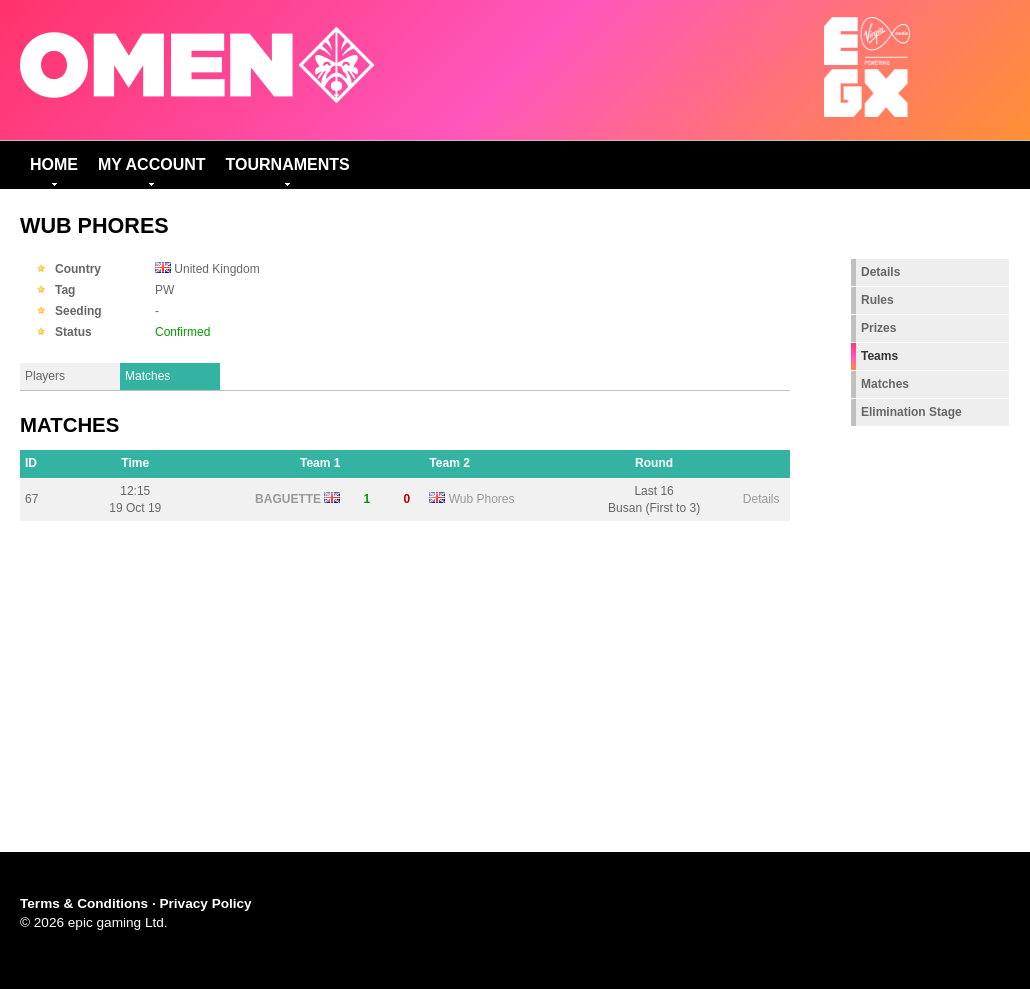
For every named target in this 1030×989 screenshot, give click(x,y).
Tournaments (288, 164)
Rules (877, 300)
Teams (879, 356)
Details (761, 499)
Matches (147, 376)
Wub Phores (482, 499)
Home (54, 164)
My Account (152, 164)
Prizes (878, 328)
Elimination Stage (911, 412)
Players (45, 376)
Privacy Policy (205, 903)
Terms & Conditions (84, 903)
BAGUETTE (288, 499)
